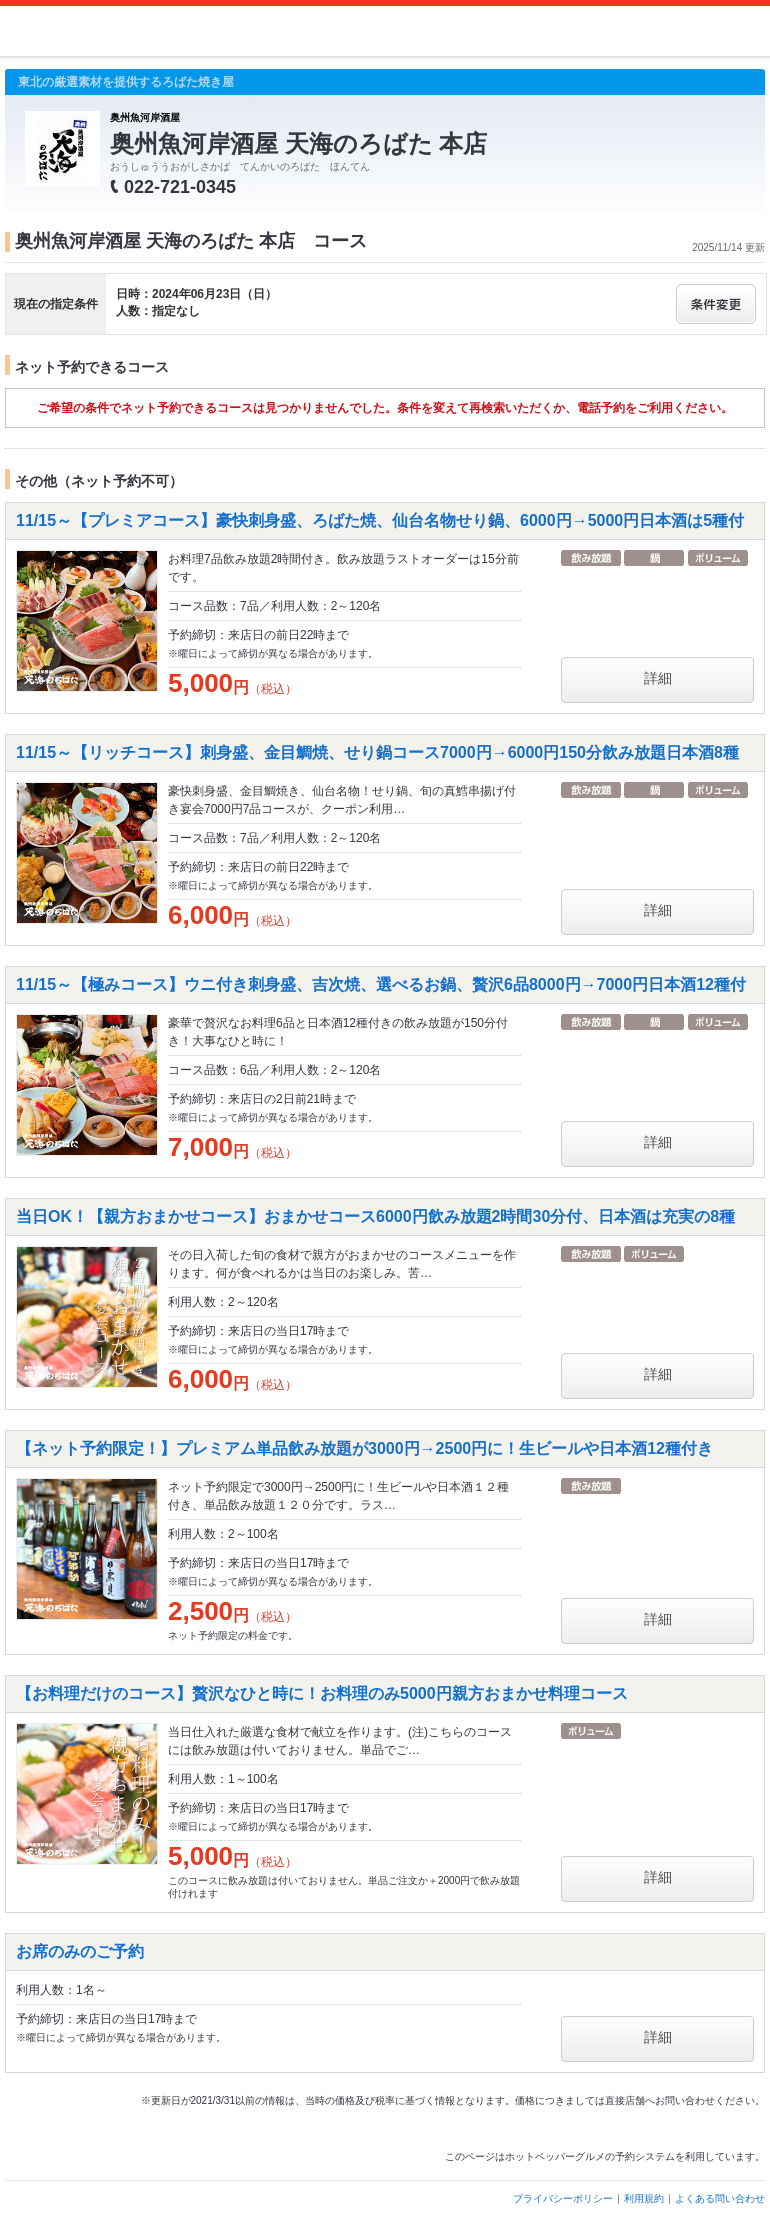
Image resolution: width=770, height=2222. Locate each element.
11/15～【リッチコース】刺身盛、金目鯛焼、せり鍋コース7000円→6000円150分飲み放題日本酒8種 (377, 752)
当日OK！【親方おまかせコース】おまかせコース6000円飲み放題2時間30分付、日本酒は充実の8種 (375, 1216)
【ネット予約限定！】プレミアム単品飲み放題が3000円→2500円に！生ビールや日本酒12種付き (364, 1448)
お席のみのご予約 (80, 1951)
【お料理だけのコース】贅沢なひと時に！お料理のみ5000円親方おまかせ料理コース (322, 1693)
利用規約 (644, 2198)
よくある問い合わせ (720, 2198)
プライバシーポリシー (563, 2198)
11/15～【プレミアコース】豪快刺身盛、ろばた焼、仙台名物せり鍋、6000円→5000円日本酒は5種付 (380, 520)
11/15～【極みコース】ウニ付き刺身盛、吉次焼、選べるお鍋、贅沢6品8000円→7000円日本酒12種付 (381, 984)
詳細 (658, 678)
